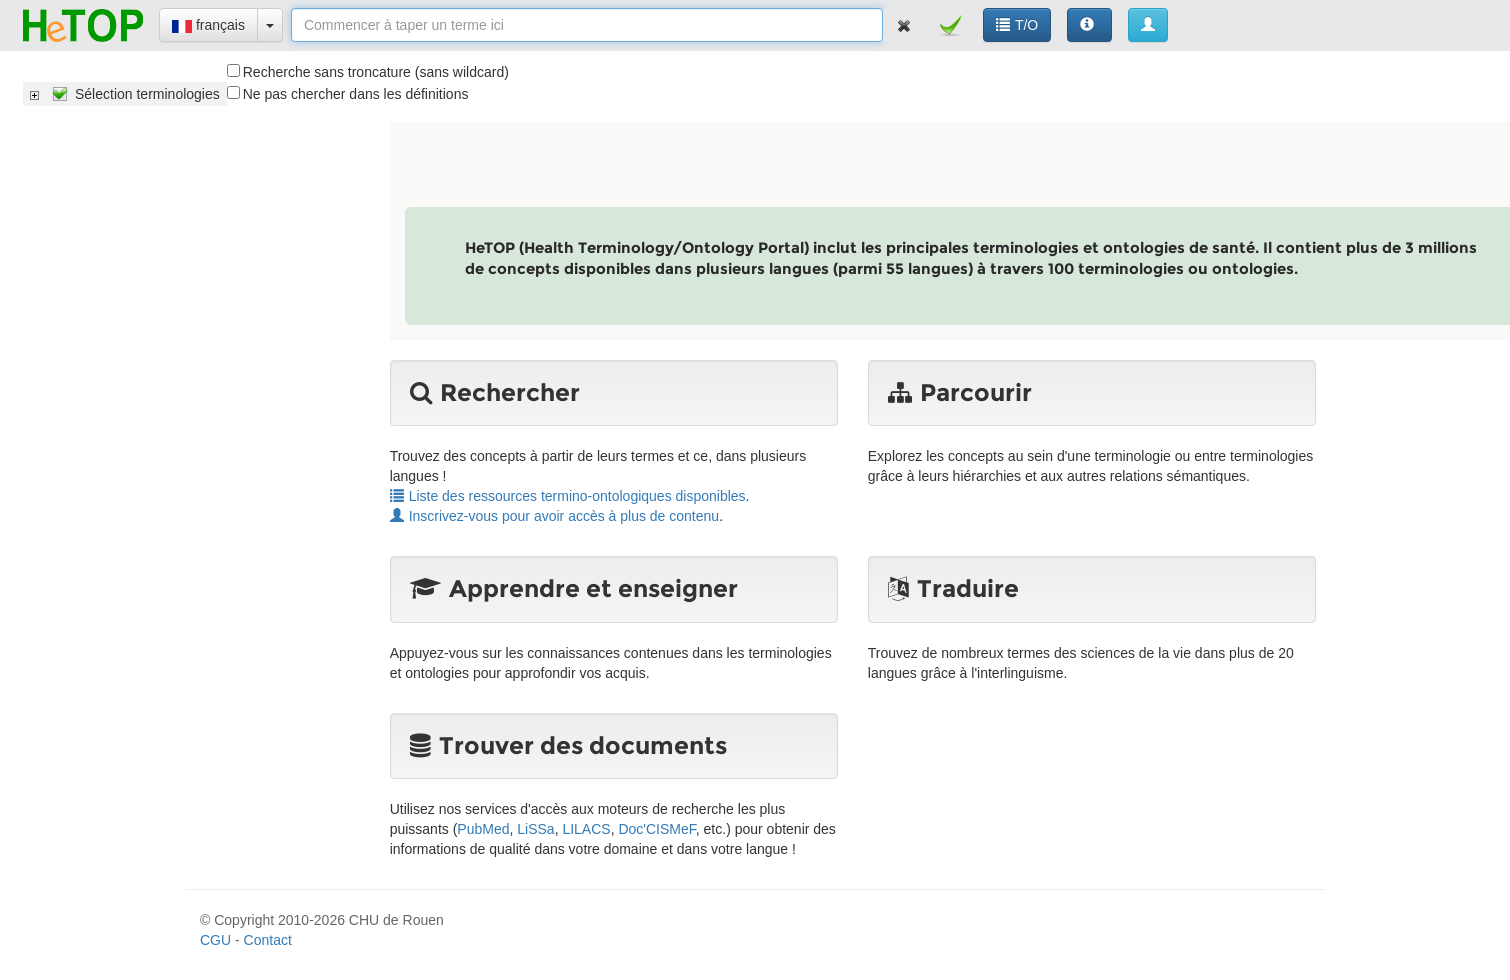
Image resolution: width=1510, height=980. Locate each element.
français (208, 25)
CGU (215, 940)
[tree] (125, 94)
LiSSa (535, 829)
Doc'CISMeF (656, 829)
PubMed (483, 829)
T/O (1017, 25)
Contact (268, 940)
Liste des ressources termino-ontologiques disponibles (568, 496)
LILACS (586, 829)
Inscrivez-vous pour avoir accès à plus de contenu (555, 516)
